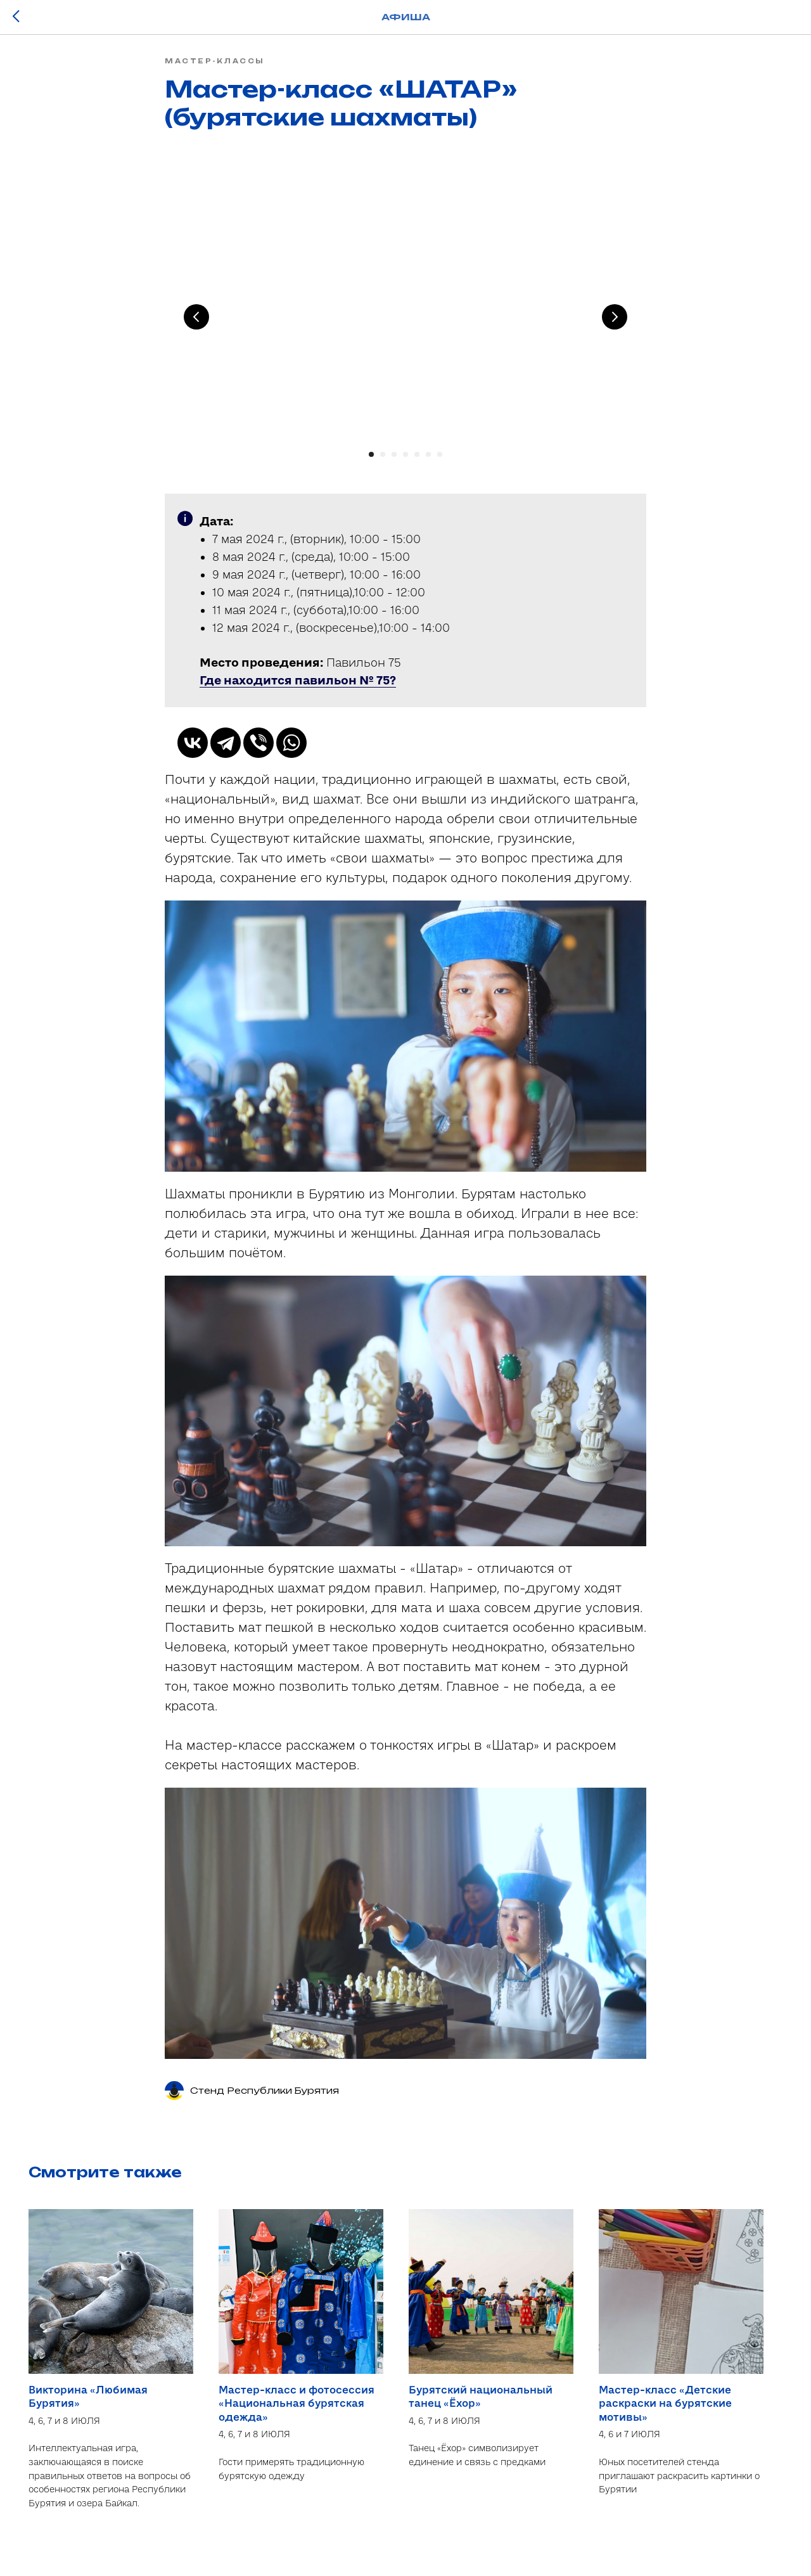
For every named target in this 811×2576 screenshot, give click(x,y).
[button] (298, 687)
